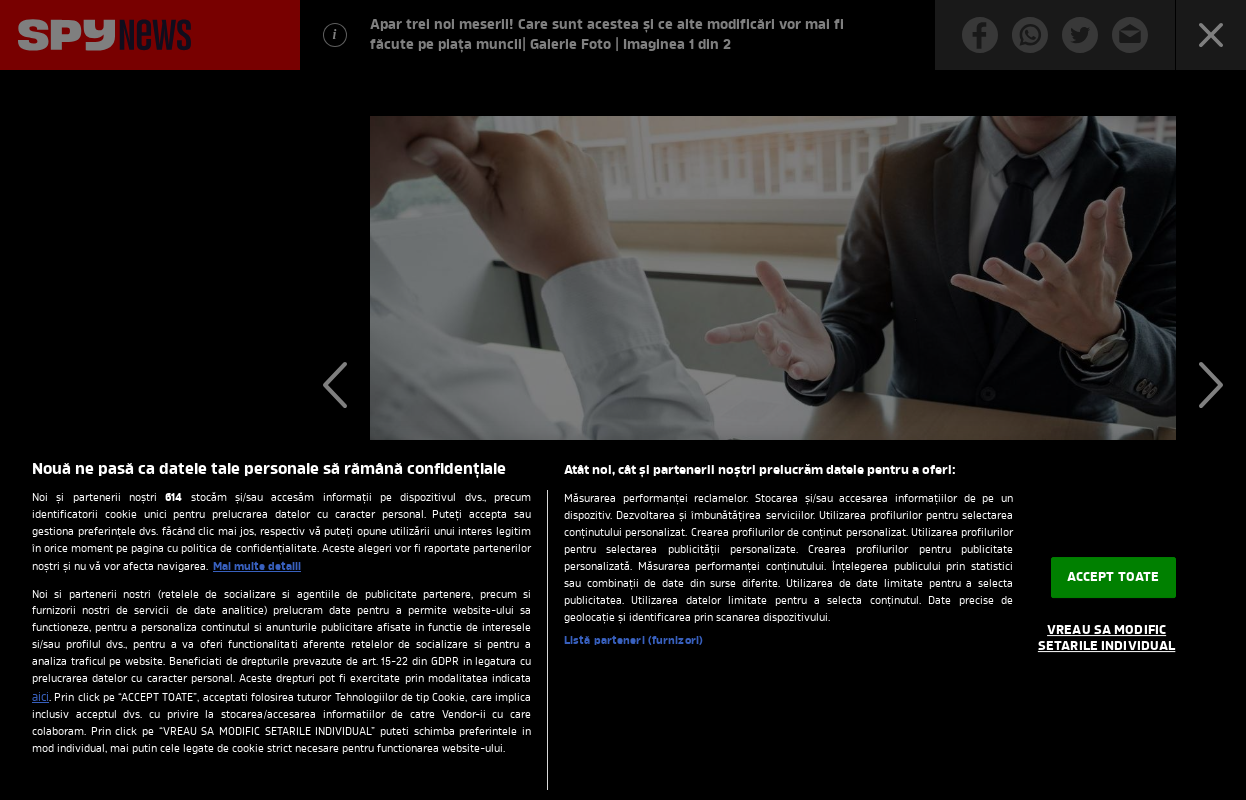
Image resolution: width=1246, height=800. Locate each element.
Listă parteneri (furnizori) (633, 641)
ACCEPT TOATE (1113, 577)
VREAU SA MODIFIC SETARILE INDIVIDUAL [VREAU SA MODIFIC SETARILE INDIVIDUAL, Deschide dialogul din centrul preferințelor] (1106, 639)
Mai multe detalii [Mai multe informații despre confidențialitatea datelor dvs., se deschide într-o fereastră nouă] (257, 567)
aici (40, 698)
